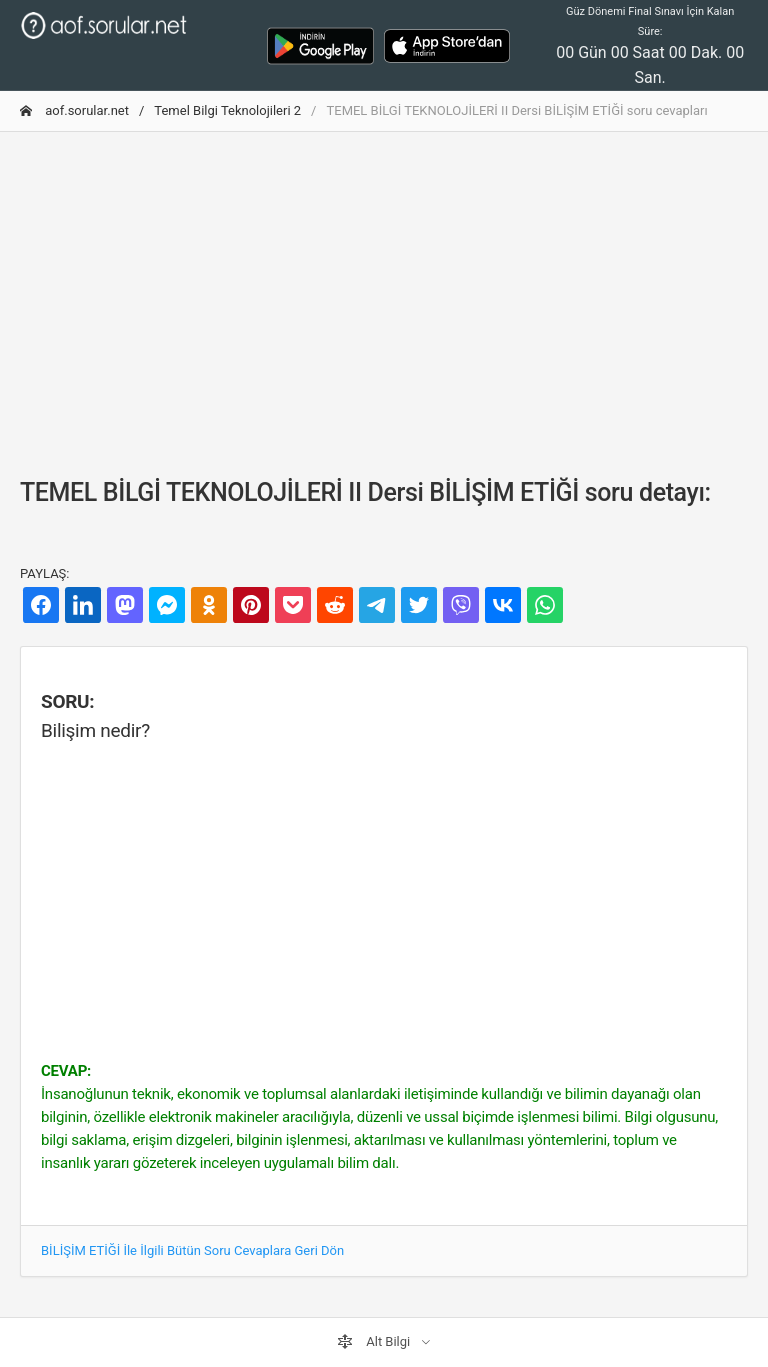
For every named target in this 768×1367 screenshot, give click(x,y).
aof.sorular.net (74, 110)
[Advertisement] (384, 288)
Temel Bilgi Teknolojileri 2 (227, 110)
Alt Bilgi (375, 1342)
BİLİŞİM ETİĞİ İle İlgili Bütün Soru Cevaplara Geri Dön (192, 1250)
